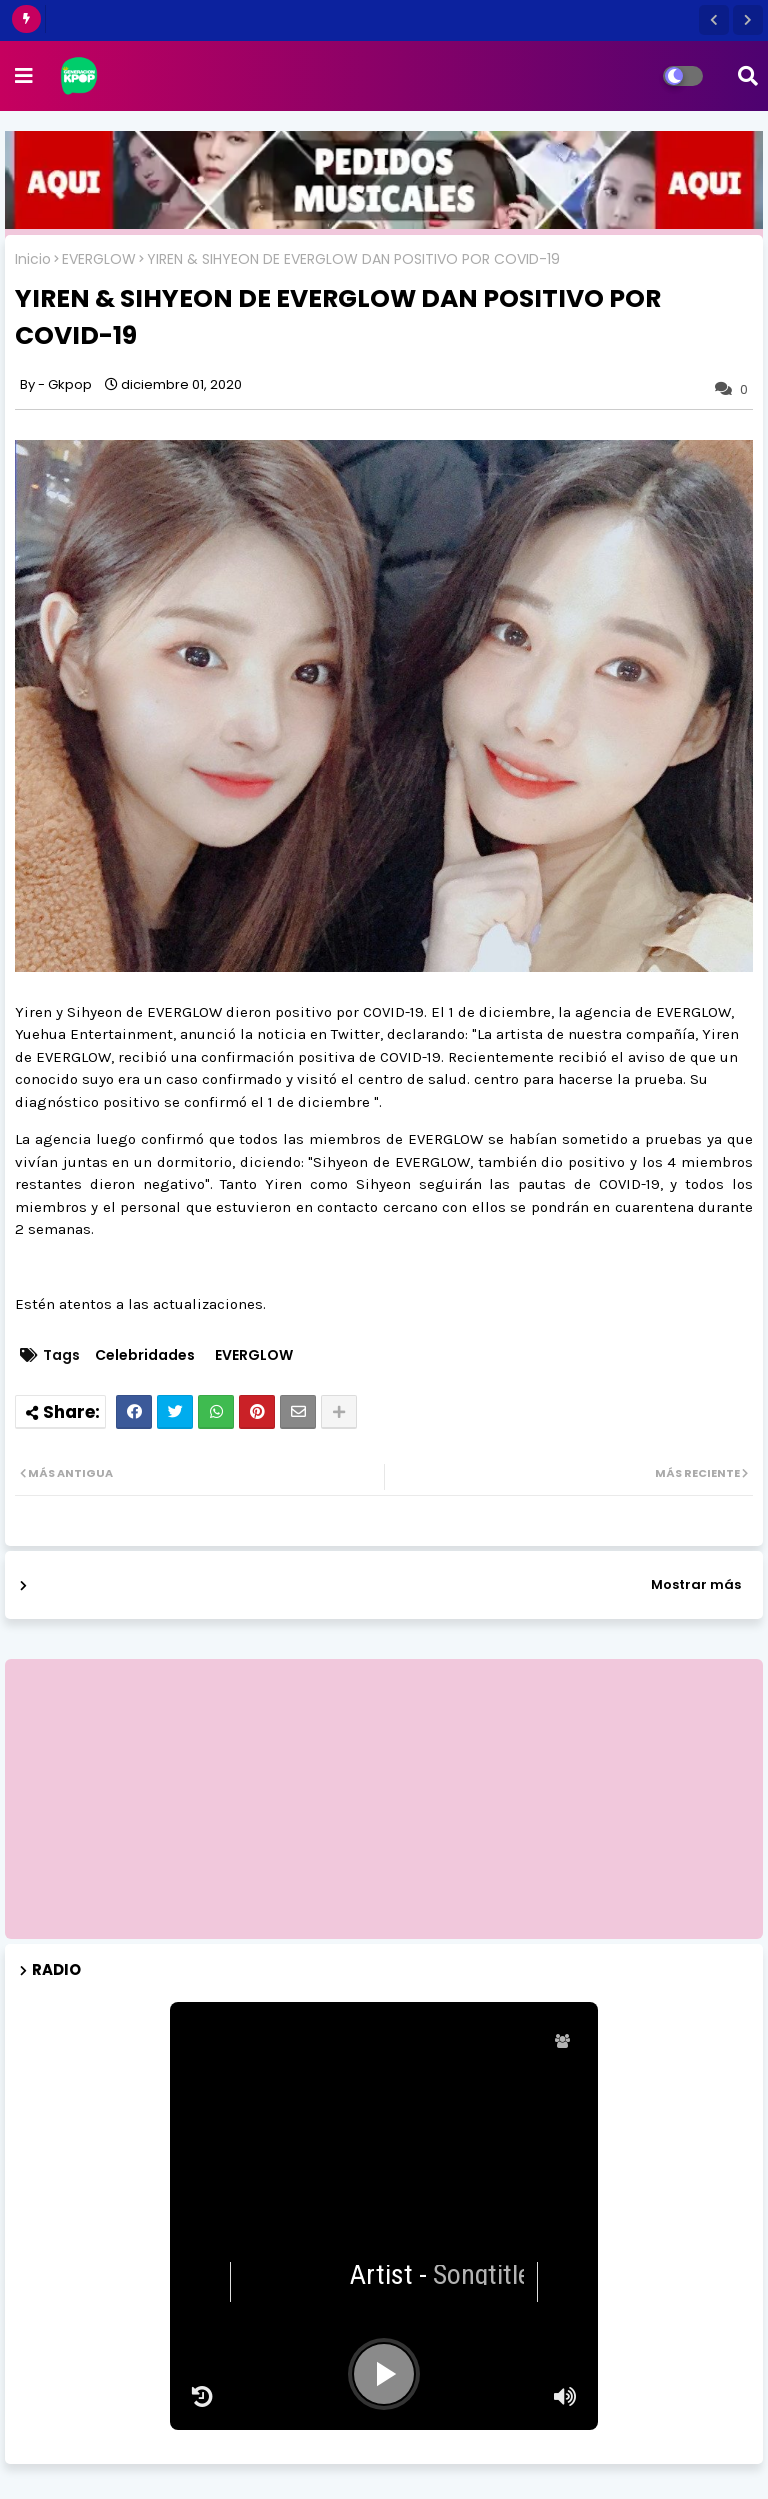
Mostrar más (696, 1584)
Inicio (33, 259)
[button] (714, 20)
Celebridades (145, 1355)
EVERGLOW (99, 259)
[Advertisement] (384, 1799)
